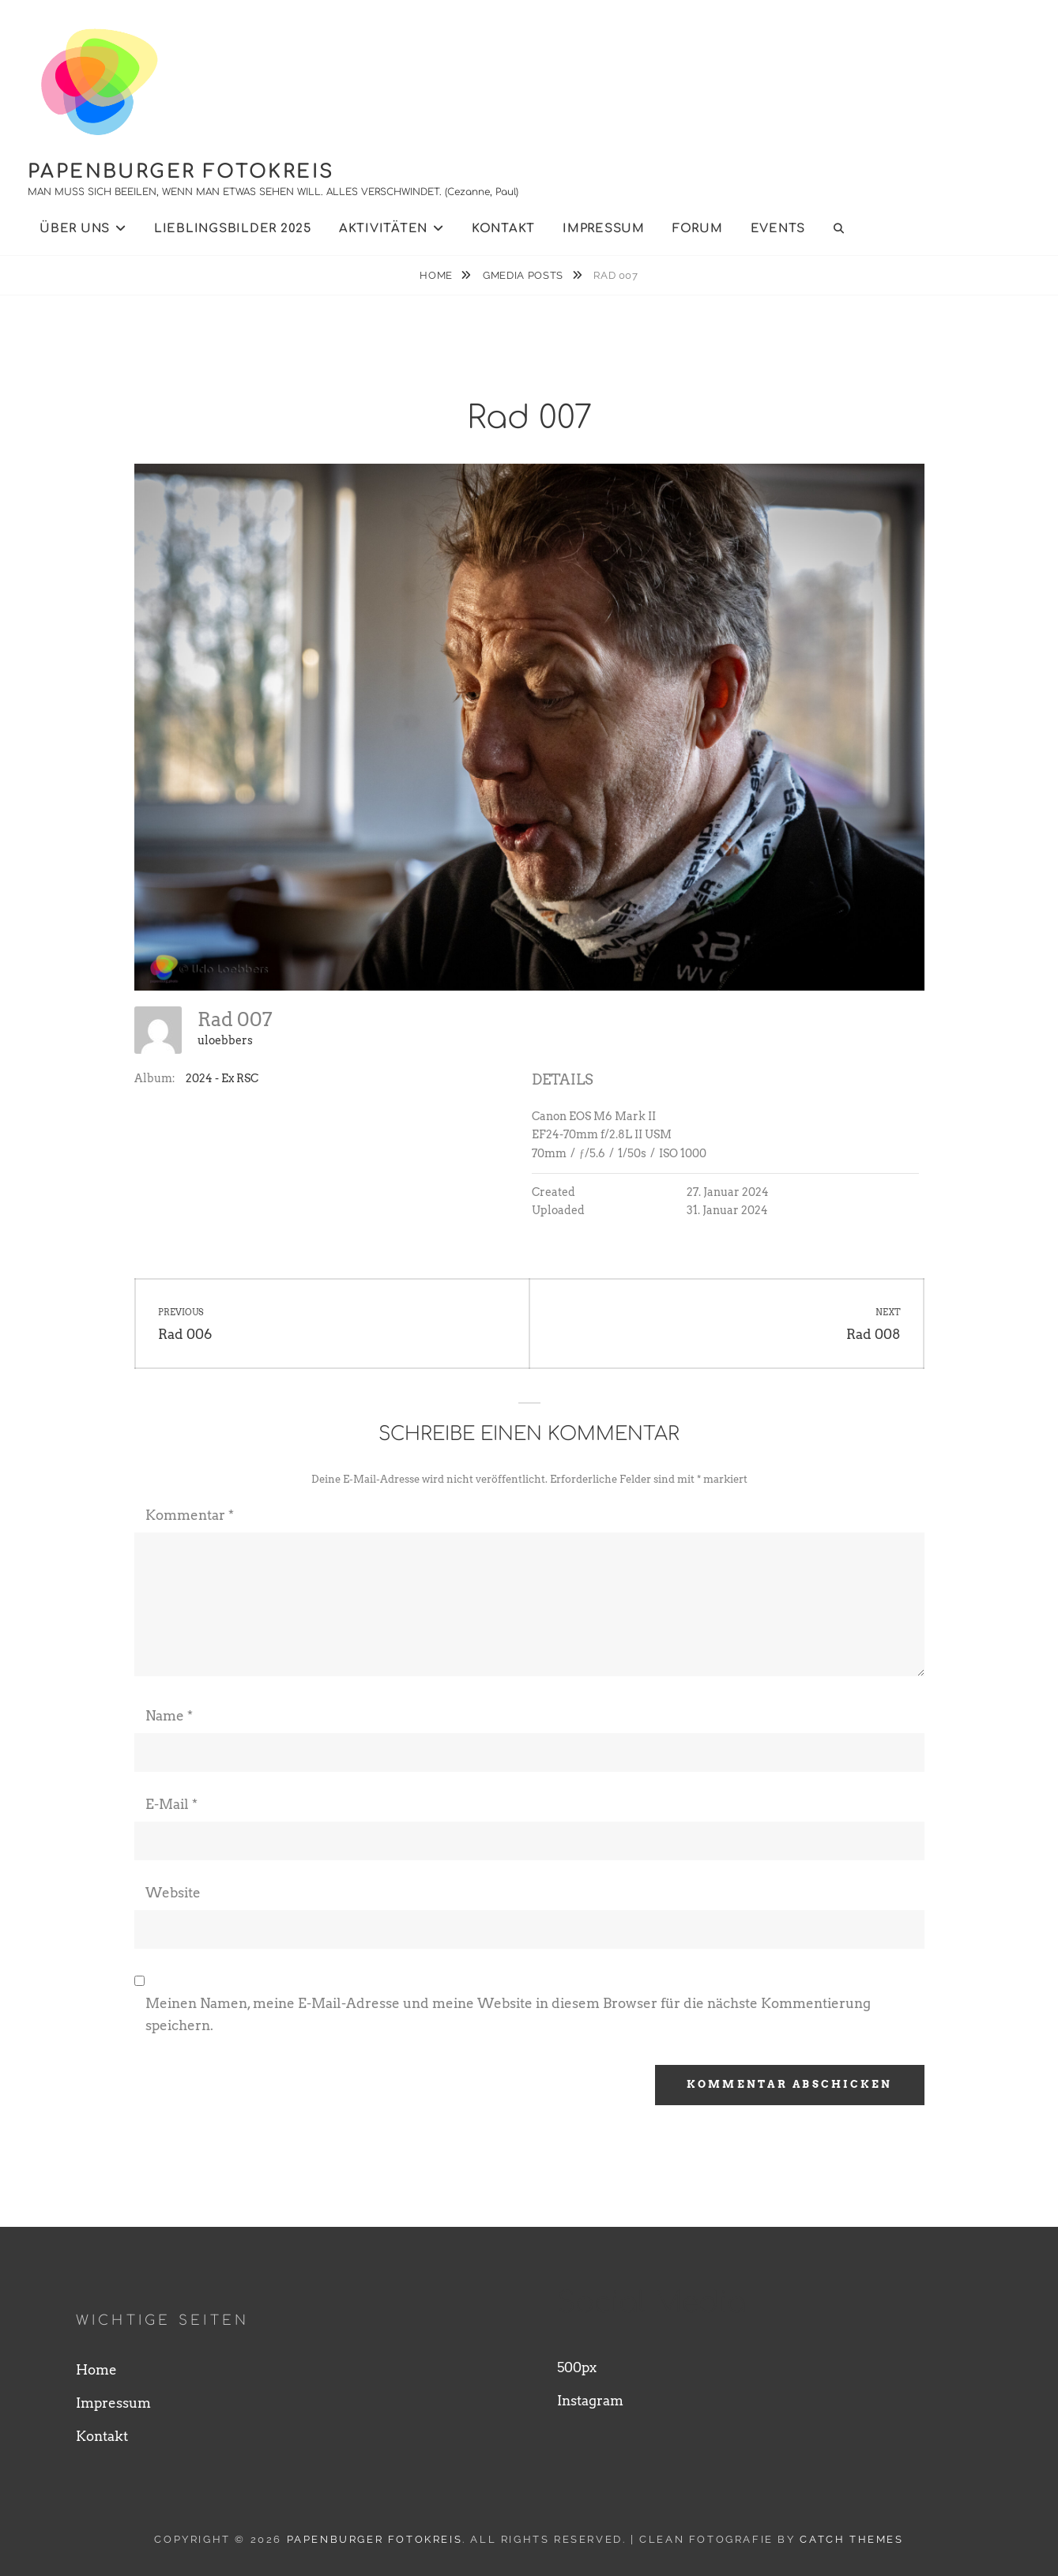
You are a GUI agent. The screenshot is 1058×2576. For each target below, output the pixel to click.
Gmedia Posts (524, 275)
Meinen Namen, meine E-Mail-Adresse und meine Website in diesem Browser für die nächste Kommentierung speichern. (508, 2014)
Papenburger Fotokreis (181, 171)
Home (437, 275)
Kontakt (503, 228)
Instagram (590, 2401)
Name (169, 1716)
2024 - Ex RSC (222, 1078)
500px (577, 2367)
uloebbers (225, 1040)
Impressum (604, 228)
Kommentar (189, 1515)
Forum (697, 228)
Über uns (75, 228)
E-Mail (171, 1804)
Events (778, 228)
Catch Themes (851, 2539)
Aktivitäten (383, 228)
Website (173, 1893)
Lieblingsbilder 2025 (232, 228)
